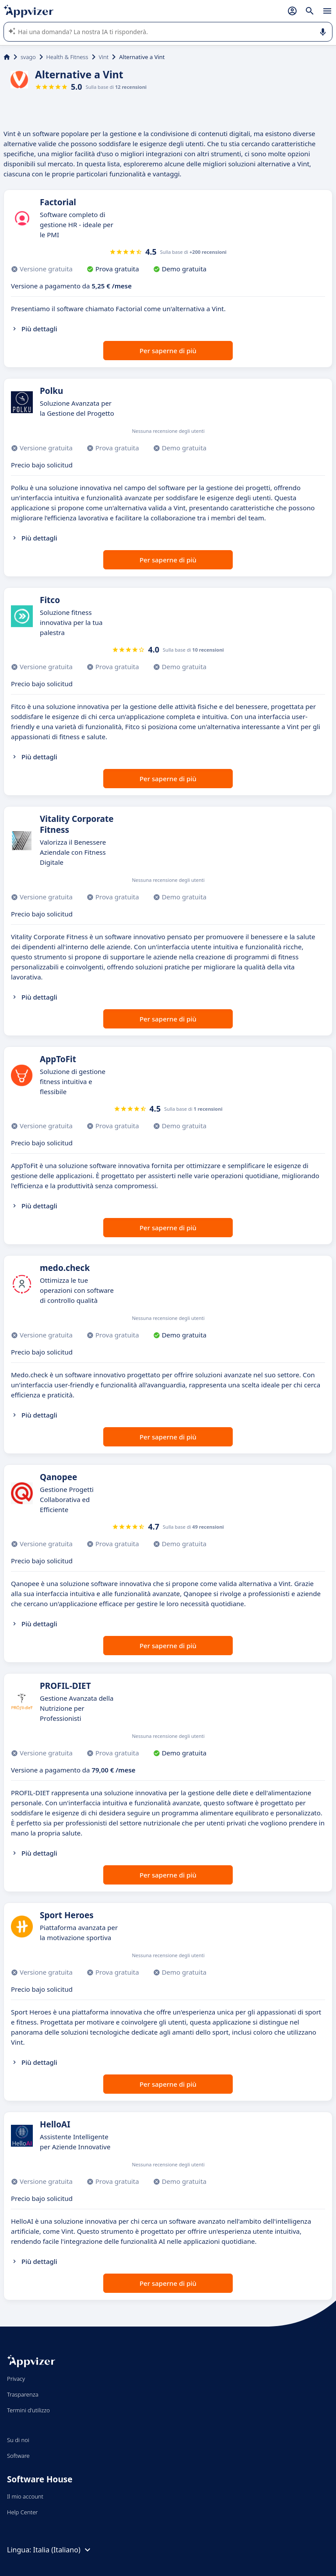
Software (18, 2456)
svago (28, 57)
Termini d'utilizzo (28, 2410)
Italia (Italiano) (63, 2549)
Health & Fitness (67, 57)
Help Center (22, 2512)
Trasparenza (22, 2394)
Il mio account (25, 2496)
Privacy (16, 2379)
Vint (104, 57)
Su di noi (18, 2440)
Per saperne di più (168, 350)
